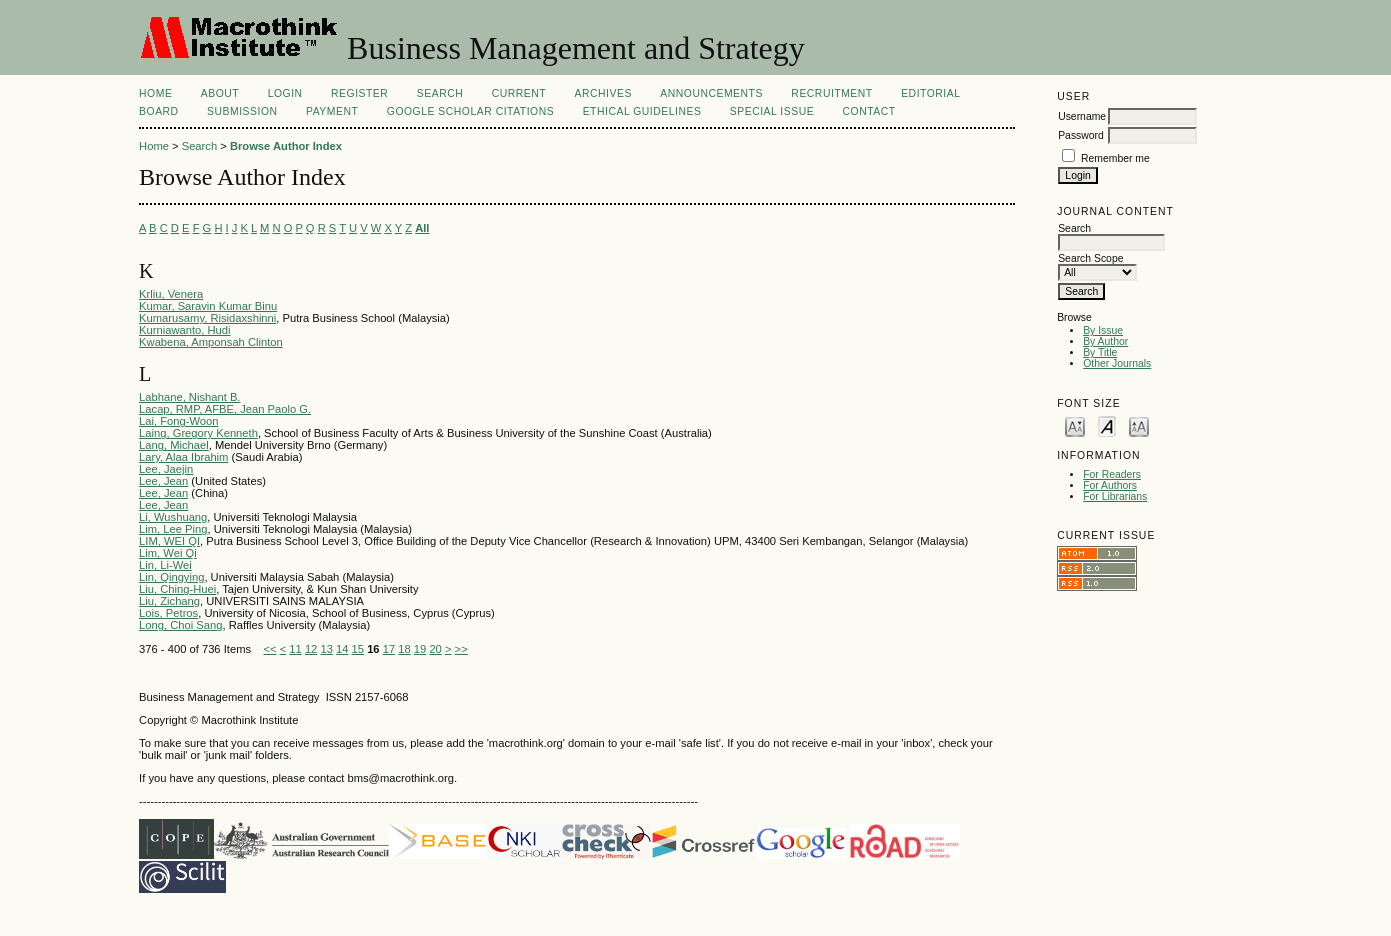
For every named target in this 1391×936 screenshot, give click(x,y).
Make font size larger (1139, 425)
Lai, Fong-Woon (178, 421)
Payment (332, 111)
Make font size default (1107, 425)
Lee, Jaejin (166, 469)
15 (358, 649)
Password (1081, 135)
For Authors (1110, 485)
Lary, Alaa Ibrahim (183, 457)
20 (435, 649)
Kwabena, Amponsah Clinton (211, 342)
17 (389, 649)
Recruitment (831, 93)
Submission (242, 111)
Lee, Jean (163, 481)
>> (461, 649)
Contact (869, 111)
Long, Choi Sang (180, 625)
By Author (1105, 341)
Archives (603, 93)
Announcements (711, 93)
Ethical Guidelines (642, 111)
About (220, 93)
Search (440, 93)
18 (404, 649)
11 (295, 649)
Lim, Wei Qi (168, 553)
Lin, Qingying (171, 577)
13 (326, 649)
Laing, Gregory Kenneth (198, 433)
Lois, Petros (168, 613)
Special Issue (772, 111)
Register (359, 93)
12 (311, 649)
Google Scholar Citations (470, 111)
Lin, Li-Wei (165, 565)
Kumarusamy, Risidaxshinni (207, 318)
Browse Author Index (286, 146)
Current (519, 93)
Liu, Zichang (169, 601)
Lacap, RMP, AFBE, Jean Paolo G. (225, 409)
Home (155, 93)
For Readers (1112, 474)
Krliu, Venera (171, 294)
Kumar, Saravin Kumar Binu (208, 306)
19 (420, 649)
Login (285, 93)
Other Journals (1117, 363)
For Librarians (1115, 496)
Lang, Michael (174, 445)
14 (342, 649)
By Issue (1103, 330)
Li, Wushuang (173, 517)
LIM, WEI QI (169, 541)
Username (1082, 116)
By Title (1100, 352)
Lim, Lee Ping (173, 529)
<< (269, 649)
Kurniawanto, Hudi (184, 330)
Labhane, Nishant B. (189, 397)
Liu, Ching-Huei (177, 589)
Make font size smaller (1075, 425)
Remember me (1115, 158)
